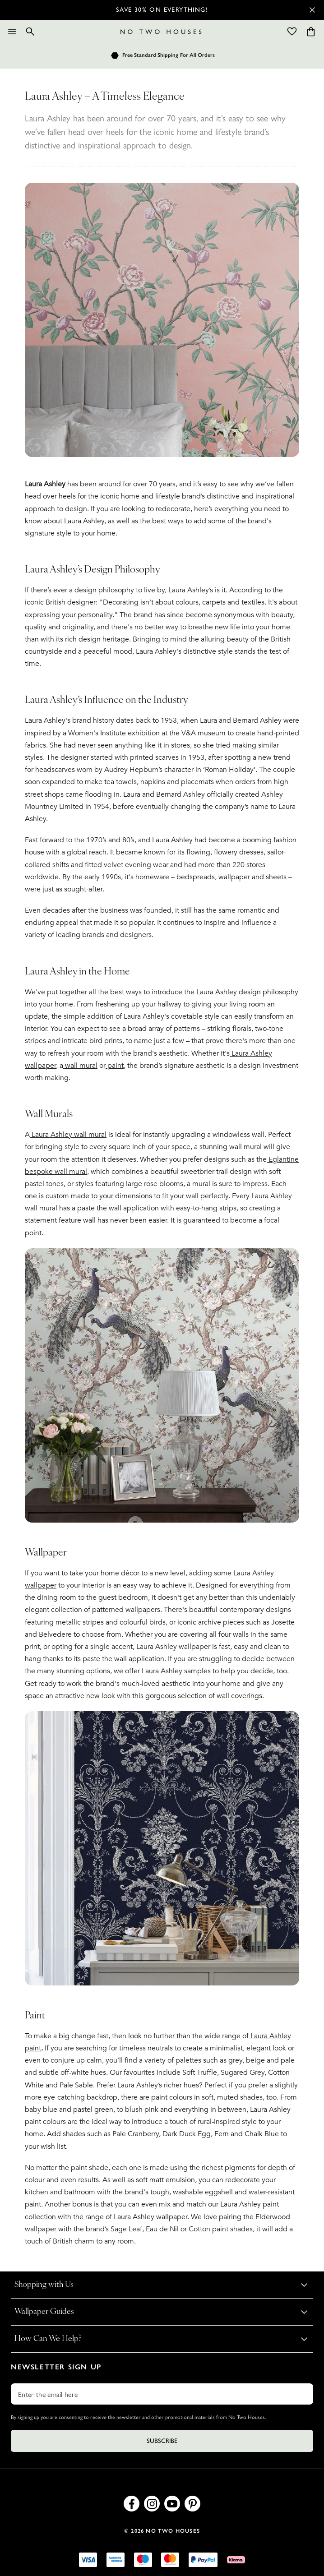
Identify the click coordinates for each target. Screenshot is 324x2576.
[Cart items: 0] (311, 31)
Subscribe (162, 2441)
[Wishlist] (292, 31)
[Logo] (161, 32)
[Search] (30, 31)
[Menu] (12, 31)
